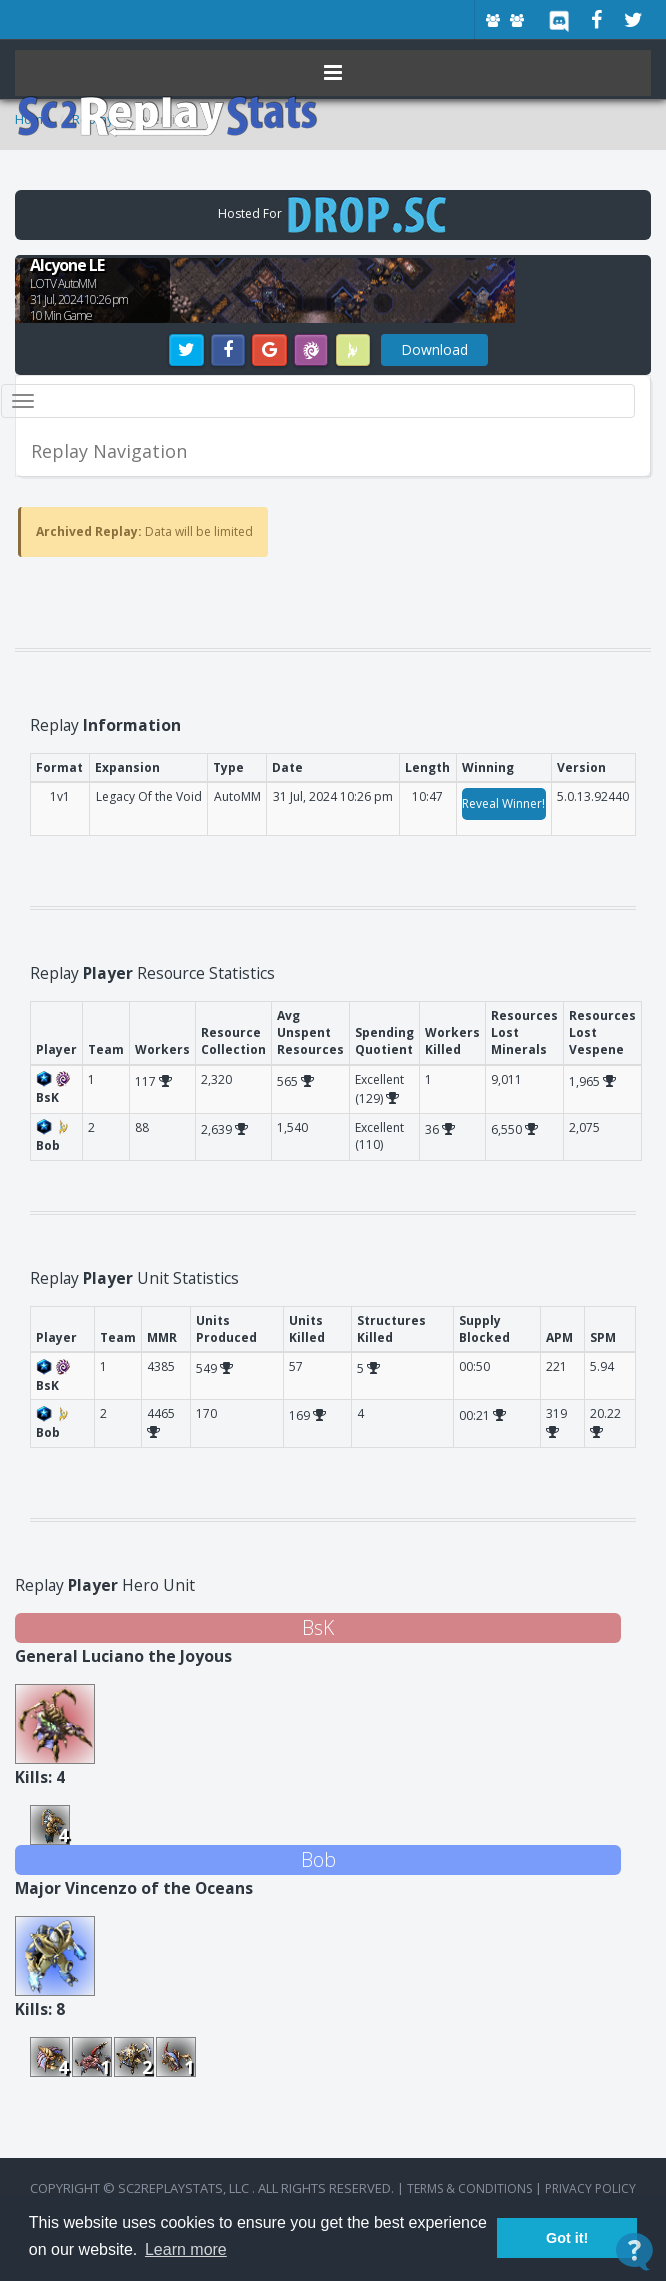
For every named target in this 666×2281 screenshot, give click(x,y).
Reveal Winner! (503, 803)
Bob (318, 1859)
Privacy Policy (590, 2188)
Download (434, 349)
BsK (318, 1627)
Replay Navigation (109, 451)
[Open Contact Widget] (634, 2251)
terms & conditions (469, 2188)
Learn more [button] (186, 2249)
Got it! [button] (567, 2238)
